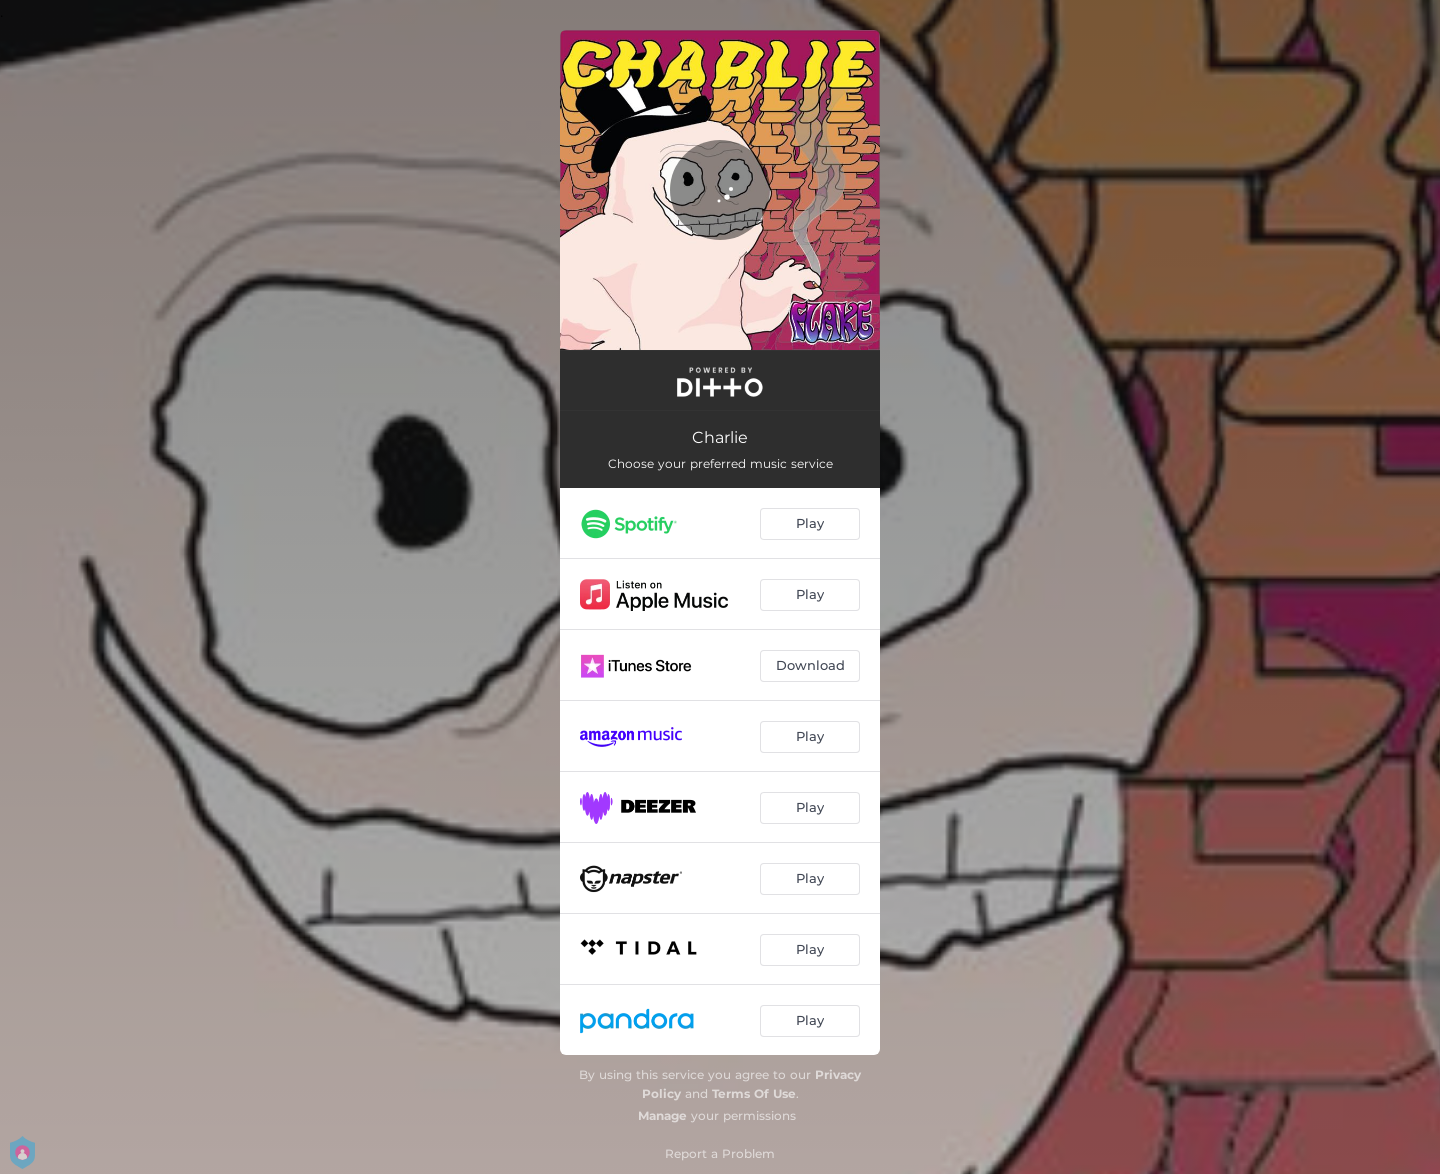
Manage (662, 1115)
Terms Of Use (754, 1093)
